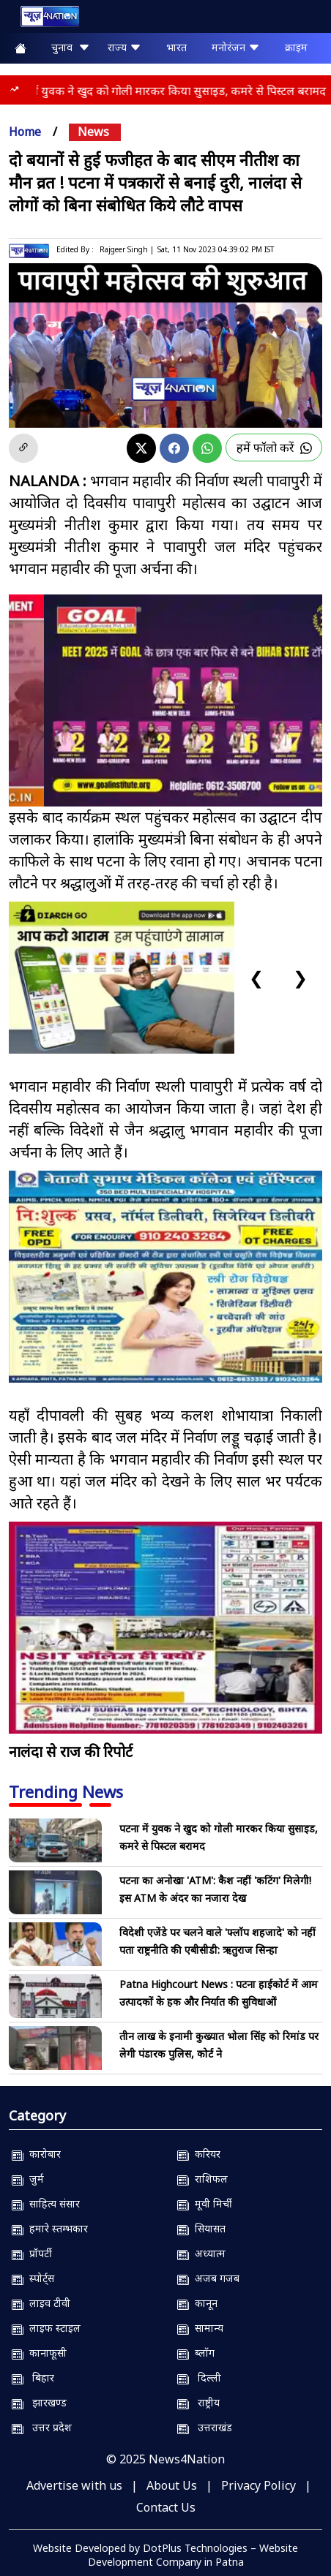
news (93, 132)
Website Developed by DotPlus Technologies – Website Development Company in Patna (165, 2555)
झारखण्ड (39, 2402)
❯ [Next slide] (300, 977)
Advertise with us (74, 2485)
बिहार (33, 2377)
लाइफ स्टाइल (46, 2328)
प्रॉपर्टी (32, 2253)
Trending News (66, 1791)
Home (25, 132)
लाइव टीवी (41, 2303)
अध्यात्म (201, 2253)
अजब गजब (208, 2278)
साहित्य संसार (46, 2203)
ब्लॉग (196, 2353)
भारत (176, 47)
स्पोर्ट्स (33, 2278)
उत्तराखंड (204, 2427)
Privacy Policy (258, 2485)
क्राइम (296, 47)
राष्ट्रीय (198, 2402)
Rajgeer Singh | (127, 249)
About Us (171, 2485)
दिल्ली (199, 2377)
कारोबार (36, 2154)
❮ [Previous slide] (256, 977)
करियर (198, 2154)
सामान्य (200, 2328)
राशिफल (202, 2179)
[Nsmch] (165, 1277)
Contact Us (166, 2507)
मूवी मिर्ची (204, 2203)
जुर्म (28, 2179)
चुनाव (70, 47)
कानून (197, 2303)
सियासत (201, 2228)
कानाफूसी (39, 2353)
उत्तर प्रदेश (42, 2427)
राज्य (124, 47)
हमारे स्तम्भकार (50, 2228)
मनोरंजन (236, 47)
